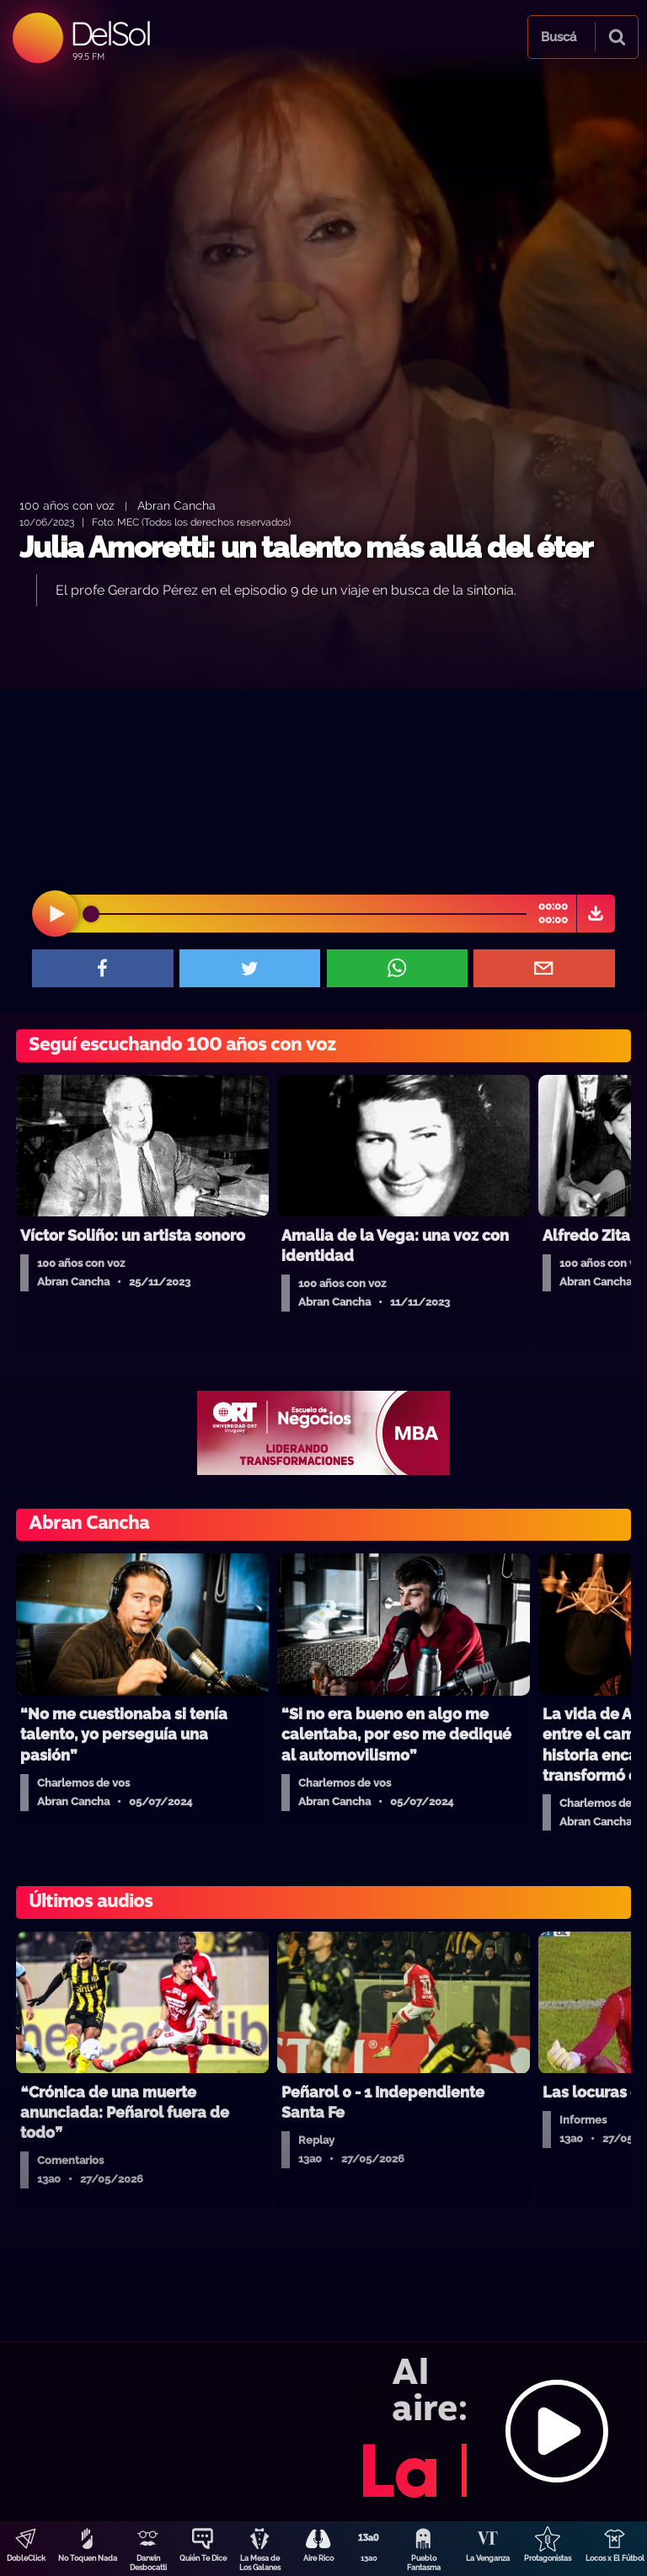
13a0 (369, 2558)
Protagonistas (547, 2558)
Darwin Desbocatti (148, 2563)
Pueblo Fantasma (424, 2563)
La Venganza (488, 2558)
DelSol (110, 33)
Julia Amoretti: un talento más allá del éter (305, 547)
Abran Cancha (176, 505)
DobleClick (26, 2558)
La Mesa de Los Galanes (260, 2563)
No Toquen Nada (87, 2558)
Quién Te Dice (203, 2558)
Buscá (558, 37)
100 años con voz (67, 505)
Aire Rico (318, 2558)
